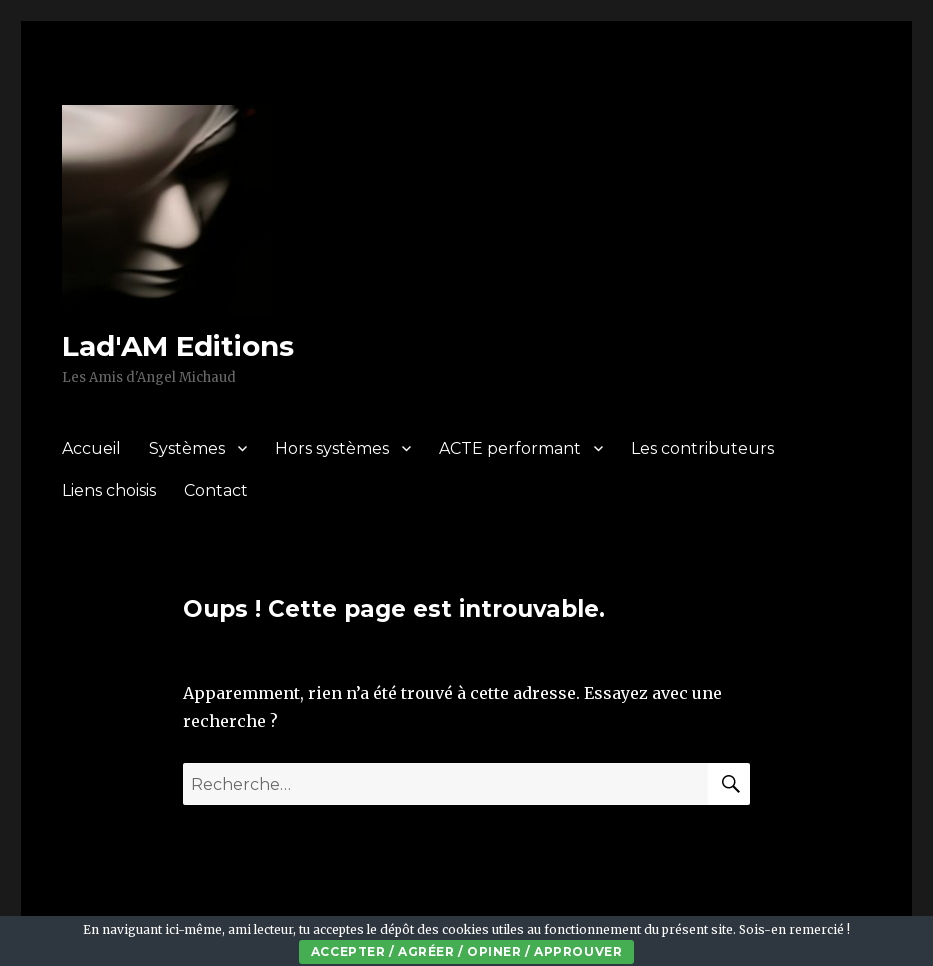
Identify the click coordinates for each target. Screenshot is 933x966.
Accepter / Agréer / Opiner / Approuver (466, 951)
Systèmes (187, 448)
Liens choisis (109, 490)
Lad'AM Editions (178, 346)
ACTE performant (510, 448)
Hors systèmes (332, 448)
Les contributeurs (702, 448)
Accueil (91, 448)
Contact (216, 490)
